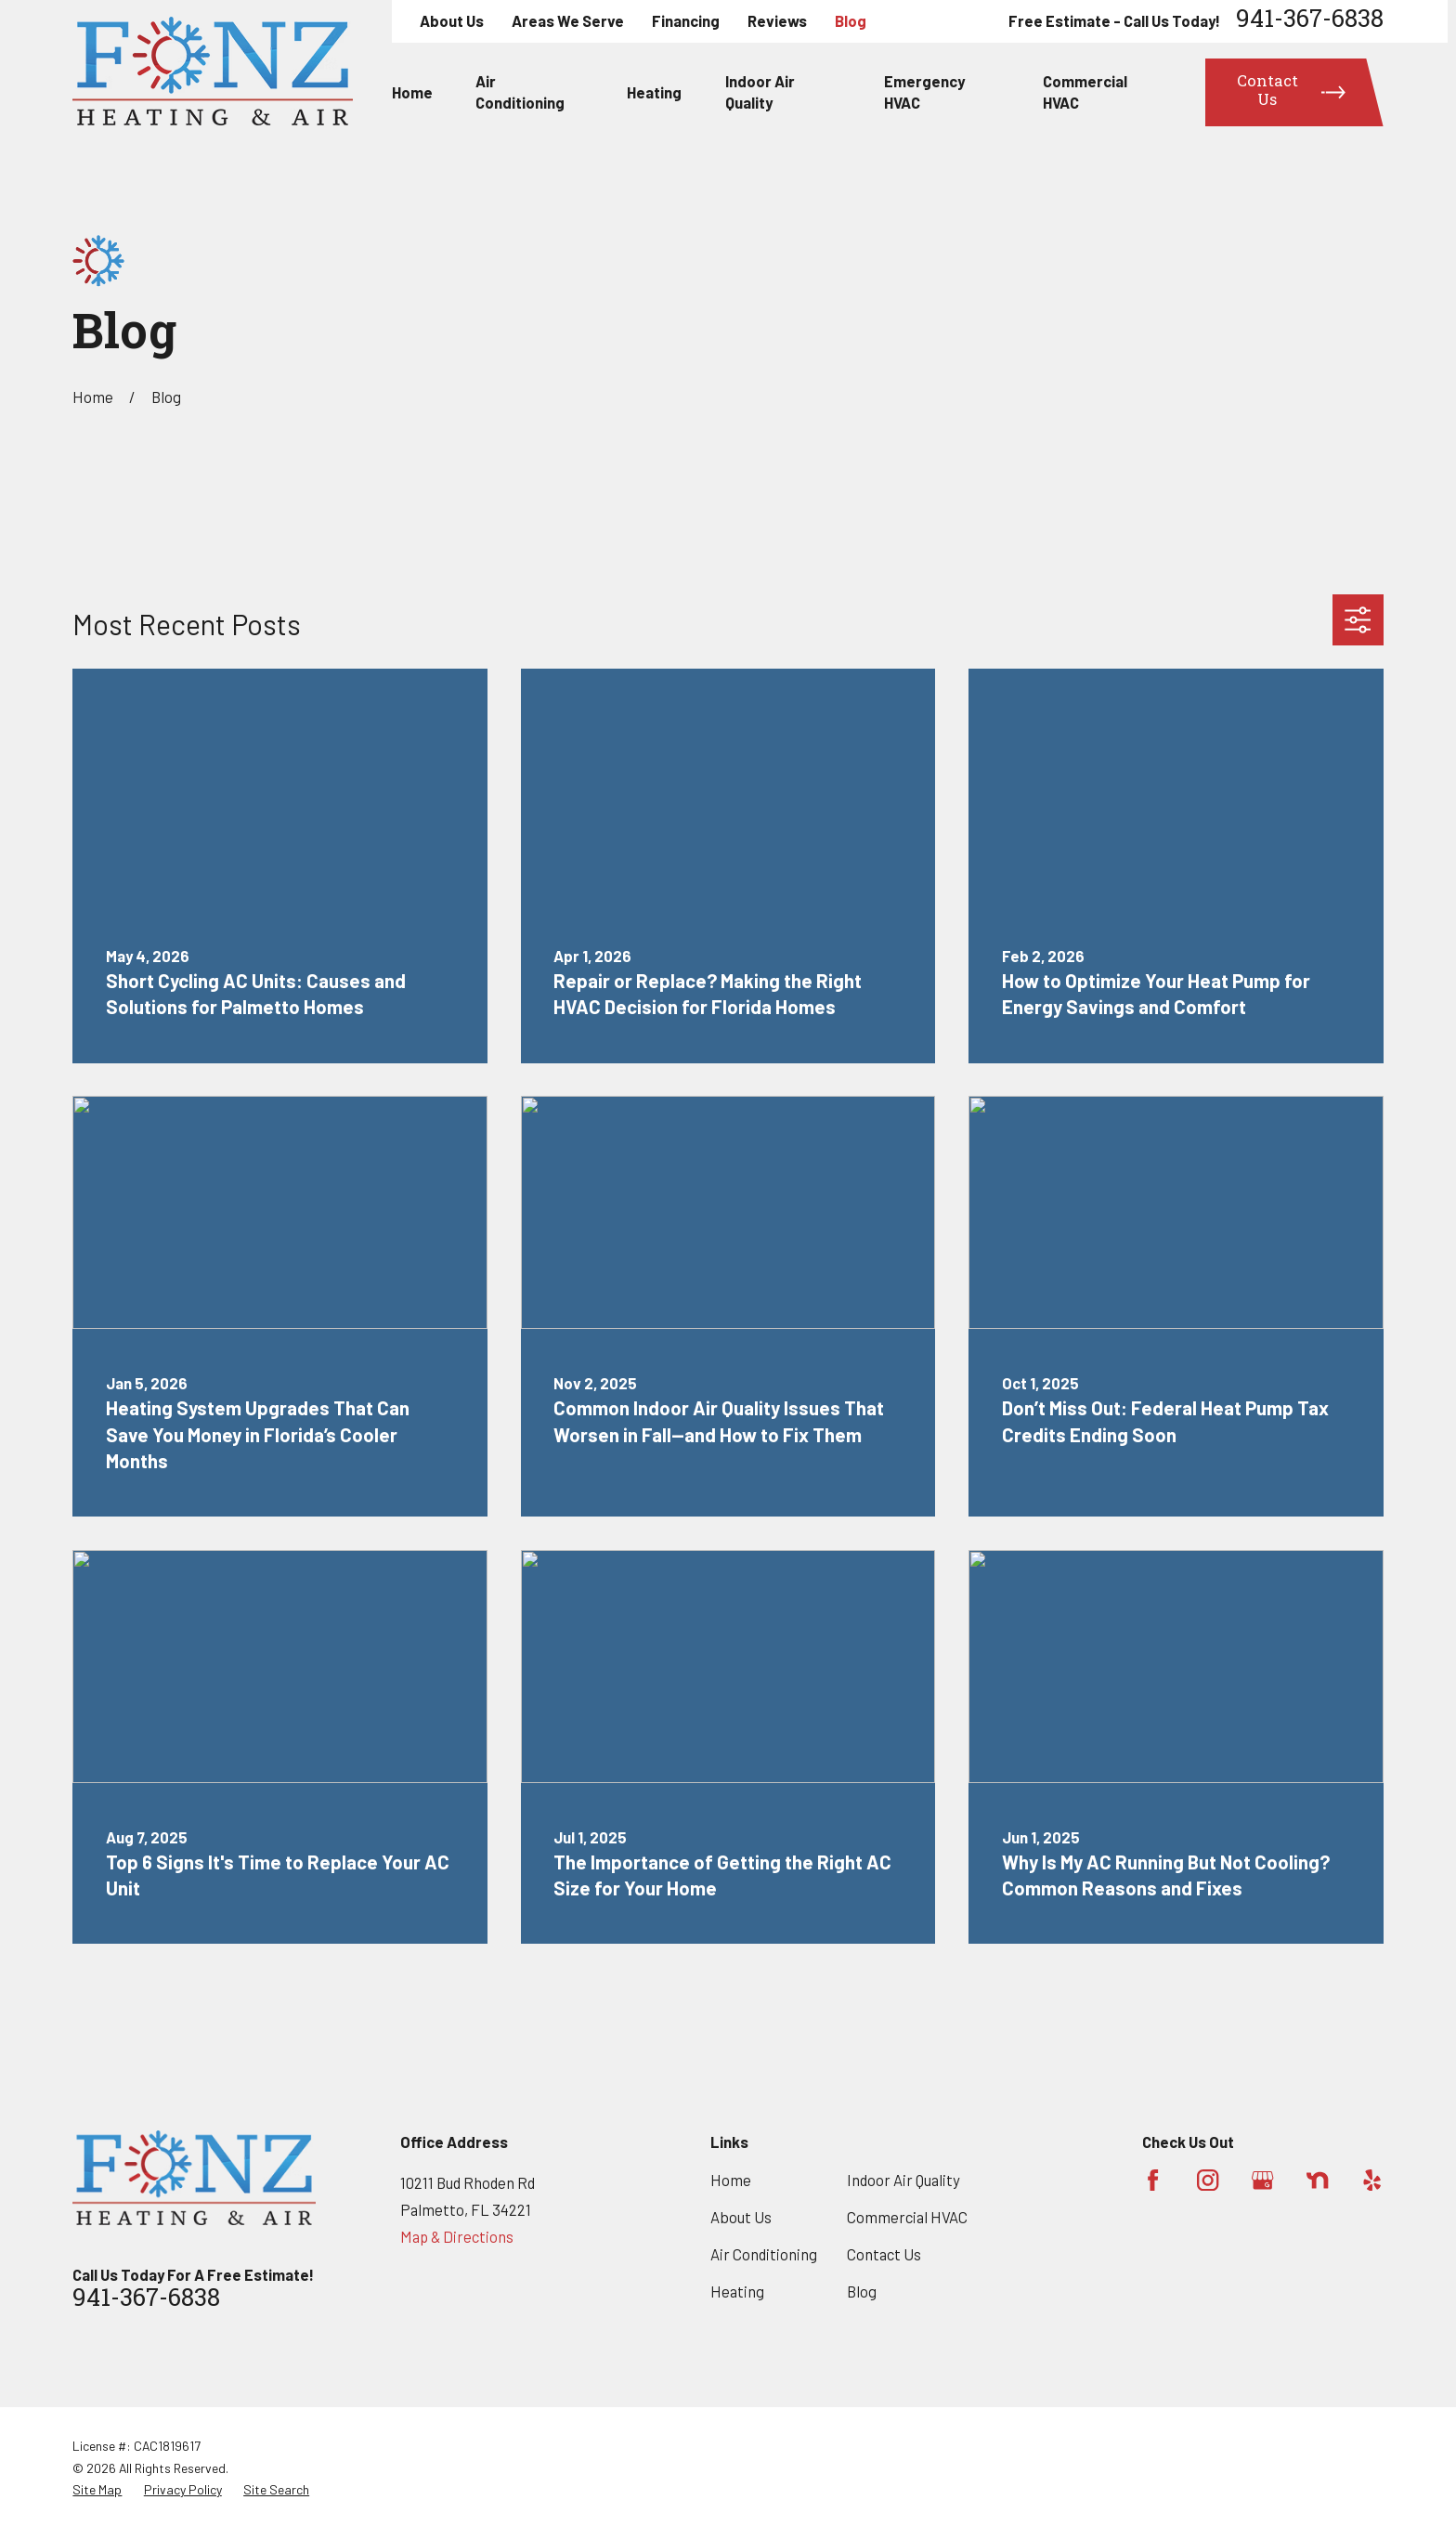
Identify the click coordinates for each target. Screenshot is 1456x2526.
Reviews (777, 20)
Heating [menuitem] (654, 92)
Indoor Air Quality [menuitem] (760, 91)
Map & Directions (457, 2236)
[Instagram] (1207, 2180)
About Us (452, 20)
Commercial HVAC (907, 2216)
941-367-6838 (1310, 21)
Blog (850, 20)
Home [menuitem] (412, 92)
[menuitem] (97, 2489)
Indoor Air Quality (903, 2179)
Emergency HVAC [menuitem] (924, 91)
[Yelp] (1372, 2180)
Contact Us (884, 2254)
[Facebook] (1153, 2180)
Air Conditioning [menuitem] (520, 91)
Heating (737, 2291)
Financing (686, 20)
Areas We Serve (568, 20)
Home (730, 2179)
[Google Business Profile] (1262, 2180)
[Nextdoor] (1317, 2180)
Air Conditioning (763, 2254)
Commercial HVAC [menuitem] (1085, 91)
